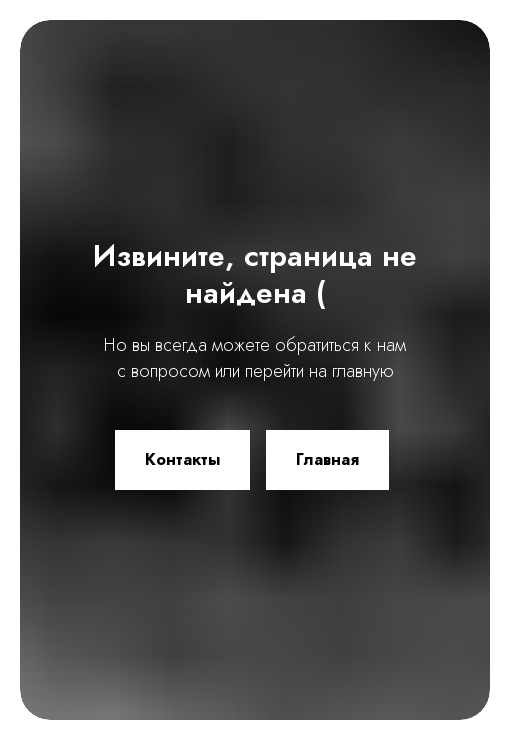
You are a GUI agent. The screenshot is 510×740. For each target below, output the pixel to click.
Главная (327, 459)
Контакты (182, 459)
